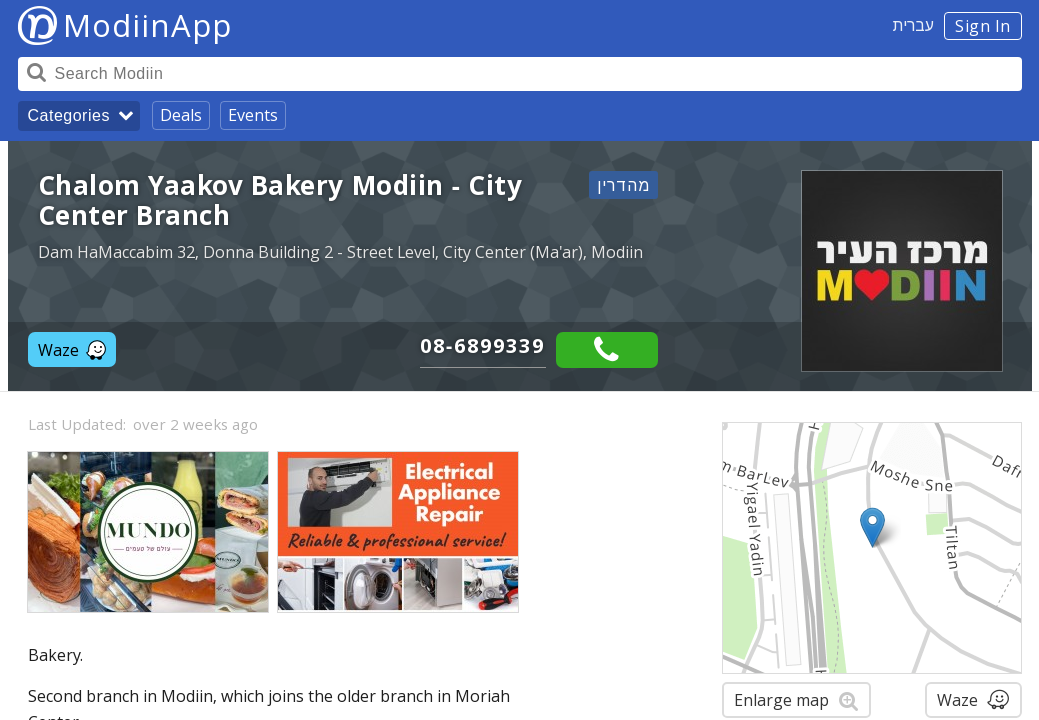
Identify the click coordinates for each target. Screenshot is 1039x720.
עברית (913, 25)
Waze (72, 350)
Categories (69, 115)
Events (253, 115)
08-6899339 (483, 345)
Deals (181, 115)
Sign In (983, 26)
